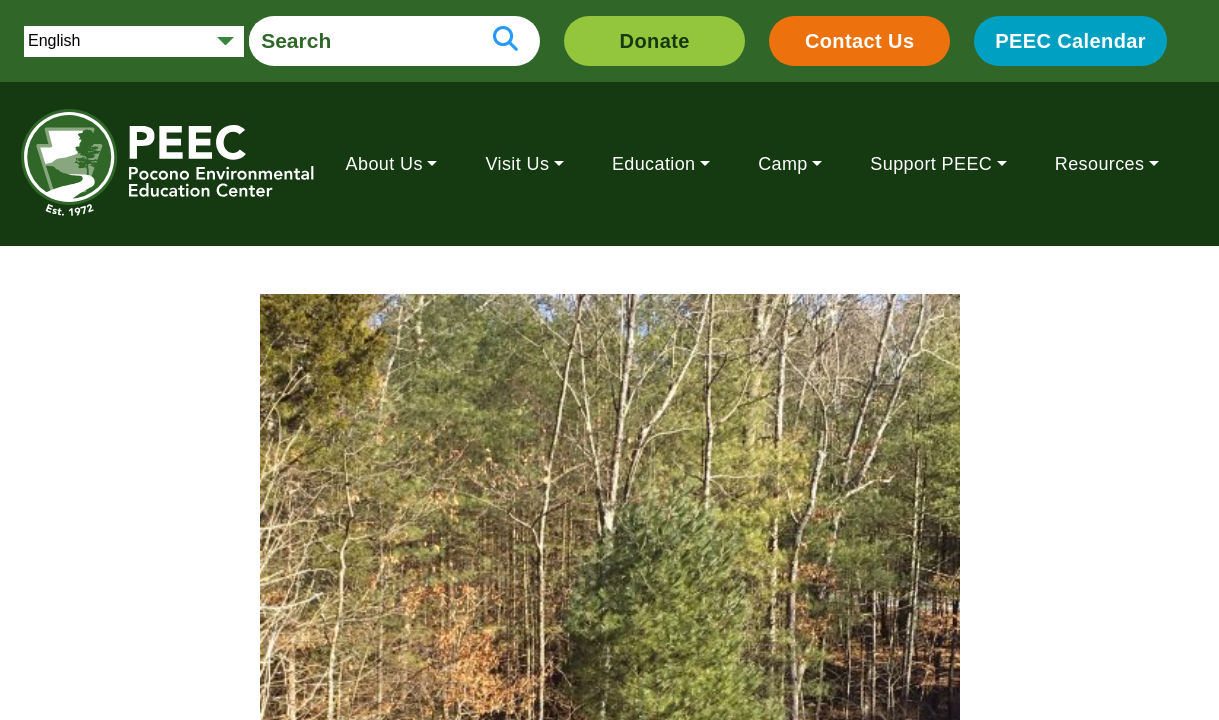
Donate (655, 41)
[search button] (505, 41)
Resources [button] (1100, 164)
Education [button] (654, 164)
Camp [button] (783, 164)
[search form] (360, 41)
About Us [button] (384, 164)
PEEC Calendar (1070, 41)
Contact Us (860, 41)
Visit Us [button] (517, 164)
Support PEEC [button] (931, 164)
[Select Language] (134, 41)
